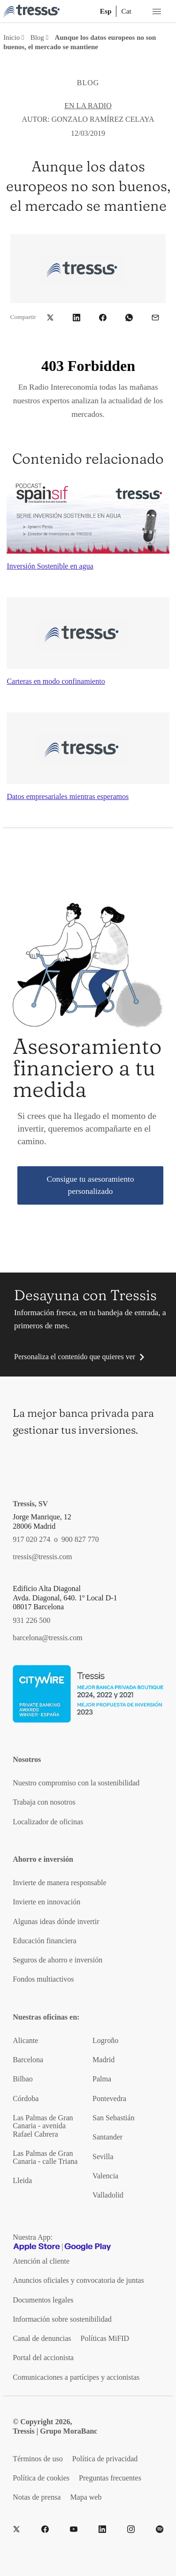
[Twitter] (16, 2529)
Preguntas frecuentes (110, 2478)
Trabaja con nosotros (44, 1802)
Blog (37, 37)
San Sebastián (113, 2118)
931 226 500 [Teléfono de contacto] (31, 1620)
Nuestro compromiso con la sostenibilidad (76, 1783)
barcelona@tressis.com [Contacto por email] (47, 1638)
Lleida (22, 2180)
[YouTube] (73, 2529)
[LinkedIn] (102, 2529)
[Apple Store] (37, 2246)
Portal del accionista (43, 2357)
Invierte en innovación (46, 1902)
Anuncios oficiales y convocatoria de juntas (78, 2280)
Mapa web (85, 2497)
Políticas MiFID (105, 2338)
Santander (107, 2137)
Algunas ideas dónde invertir (56, 1921)
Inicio (11, 37)
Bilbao (23, 2079)
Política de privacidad (105, 2459)
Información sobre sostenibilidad (62, 2319)
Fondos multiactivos (43, 1979)
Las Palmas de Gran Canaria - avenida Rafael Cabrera (43, 2126)
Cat (126, 11)
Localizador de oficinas (48, 1822)
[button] (50, 317)
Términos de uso (38, 2459)
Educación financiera (44, 1941)
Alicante (25, 2040)
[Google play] (88, 2246)
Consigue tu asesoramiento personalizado (90, 1185)
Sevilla (102, 2157)
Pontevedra (109, 2098)
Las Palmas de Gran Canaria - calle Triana (45, 2157)
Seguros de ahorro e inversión (57, 1960)
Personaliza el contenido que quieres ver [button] (74, 1357)
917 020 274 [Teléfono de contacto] (31, 1539)
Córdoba (25, 2098)
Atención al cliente (41, 2261)
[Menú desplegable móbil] (156, 11)
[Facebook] (45, 2529)
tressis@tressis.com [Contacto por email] (42, 1557)
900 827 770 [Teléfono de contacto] (80, 1539)
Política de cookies (41, 2478)
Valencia (105, 2176)
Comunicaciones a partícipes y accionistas (76, 2377)
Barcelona (28, 2060)
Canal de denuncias (42, 2338)
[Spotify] (159, 2529)
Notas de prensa (37, 2497)
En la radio (87, 106)
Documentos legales (43, 2300)
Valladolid (107, 2195)
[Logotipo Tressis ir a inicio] (31, 11)
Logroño (105, 2040)
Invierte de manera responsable (59, 1883)
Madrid (103, 2060)
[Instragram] (130, 2529)
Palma (101, 2079)
